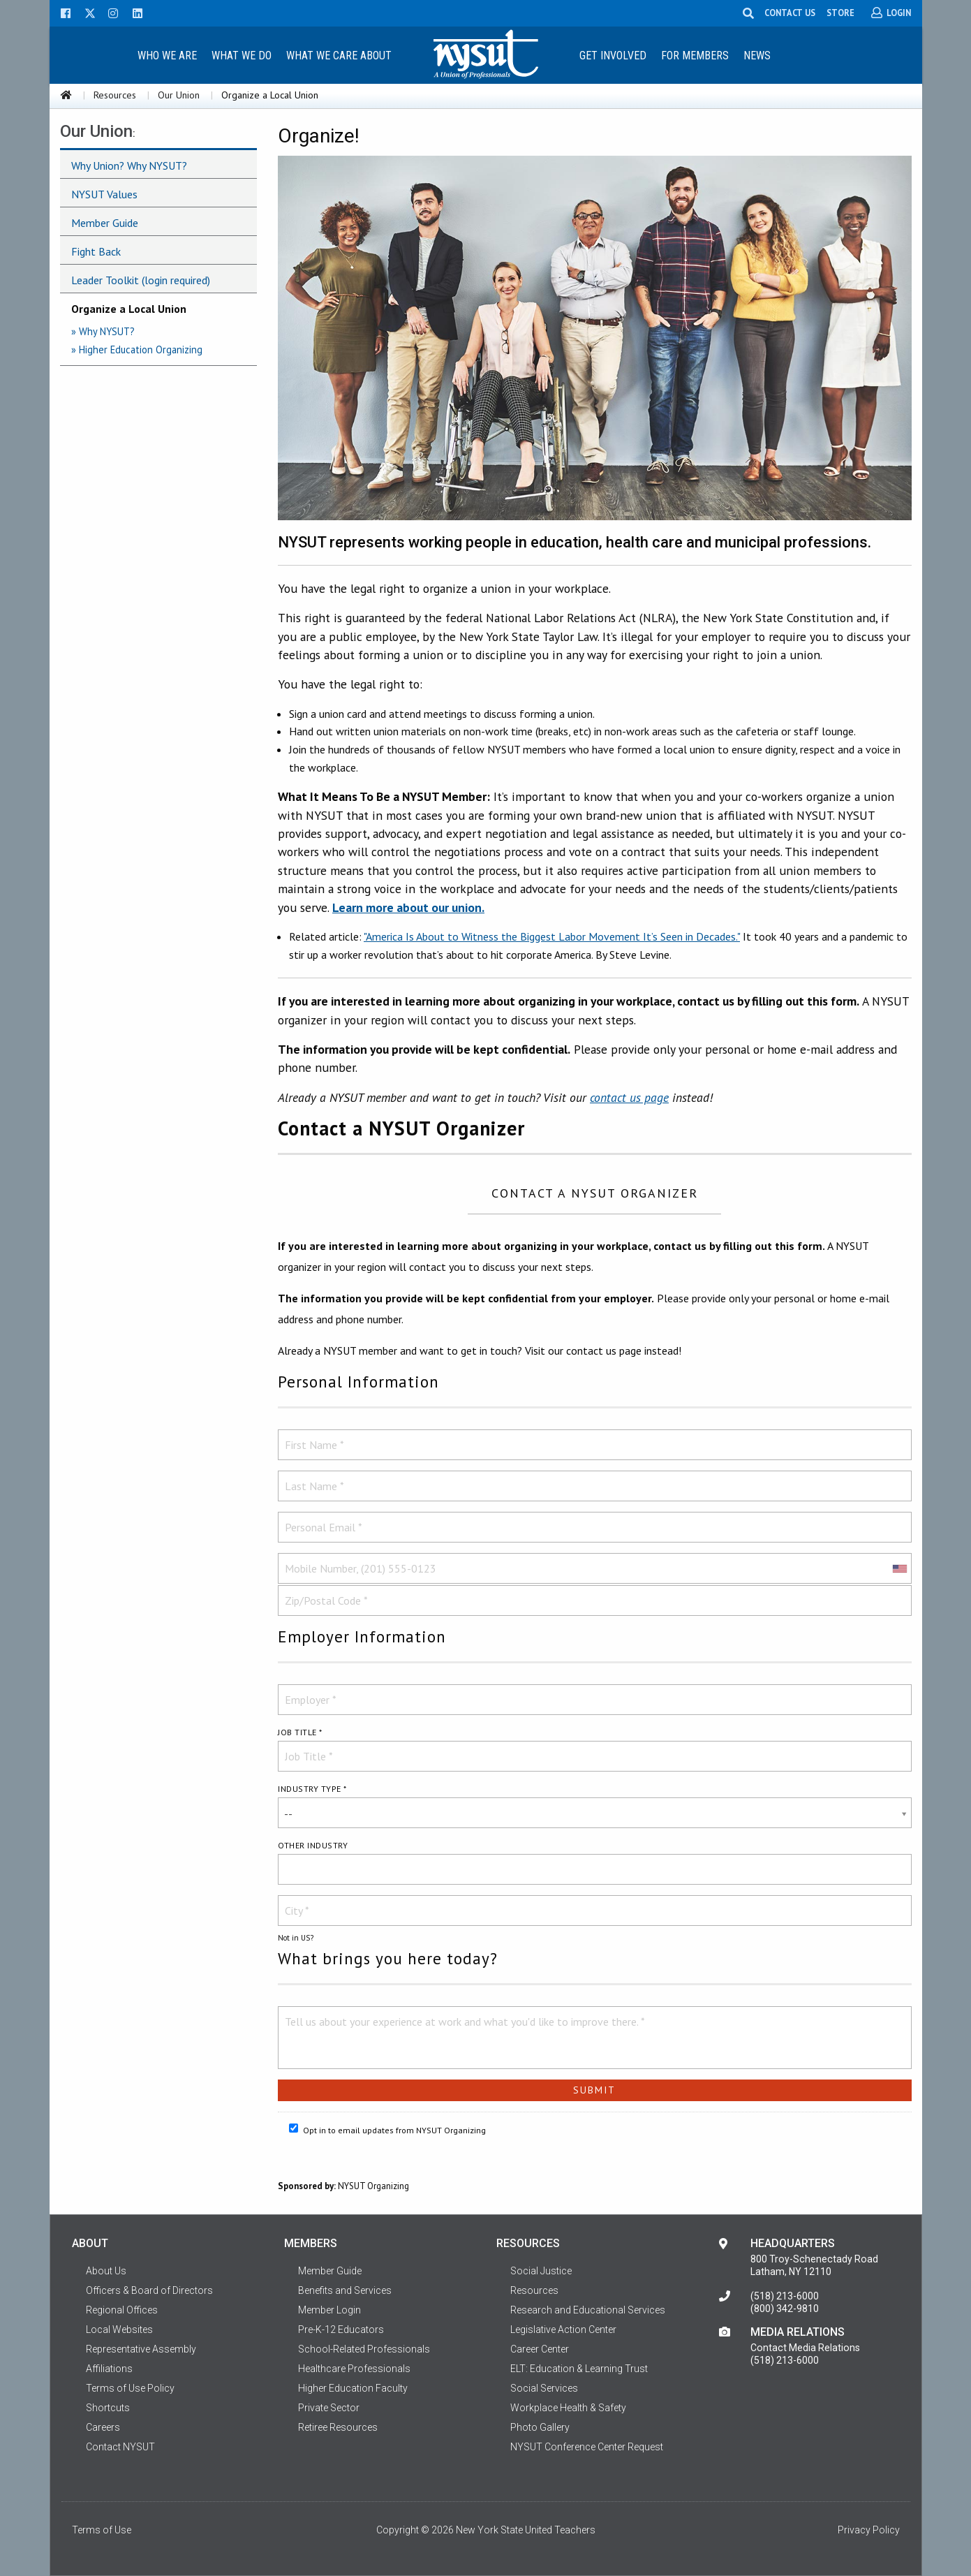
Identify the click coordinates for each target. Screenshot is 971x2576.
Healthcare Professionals (354, 2368)
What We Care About (339, 55)
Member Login (329, 2310)
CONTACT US (790, 12)
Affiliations (109, 2368)
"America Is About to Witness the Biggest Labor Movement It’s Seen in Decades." (552, 936)
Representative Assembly (141, 2349)
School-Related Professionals (364, 2349)
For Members (695, 55)
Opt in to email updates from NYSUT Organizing (387, 2129)
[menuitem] (168, 54)
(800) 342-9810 (784, 2308)
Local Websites (119, 2329)
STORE (841, 12)
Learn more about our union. (408, 907)
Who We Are (167, 55)
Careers (103, 2427)
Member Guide (104, 223)
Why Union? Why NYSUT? (129, 165)
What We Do (242, 55)
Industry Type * (312, 1788)
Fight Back (96, 251)
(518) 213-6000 (784, 2296)
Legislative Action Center (563, 2329)
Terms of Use (101, 2529)
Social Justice (541, 2270)
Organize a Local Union (128, 309)
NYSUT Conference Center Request (586, 2446)
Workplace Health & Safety (568, 2407)
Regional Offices (122, 2310)
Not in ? (295, 1938)
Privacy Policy (869, 2529)
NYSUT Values (104, 194)
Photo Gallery (540, 2427)
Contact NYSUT (120, 2446)
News (757, 55)
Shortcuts (108, 2407)
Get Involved (612, 55)
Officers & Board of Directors (149, 2290)
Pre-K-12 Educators (341, 2329)
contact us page (629, 1097)
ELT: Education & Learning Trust (579, 2368)
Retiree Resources (338, 2427)
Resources (115, 95)
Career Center (539, 2349)
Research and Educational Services (587, 2310)
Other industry (313, 1845)
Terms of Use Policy (130, 2388)
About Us (106, 2270)
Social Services (544, 2388)
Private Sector (329, 2407)
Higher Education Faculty (353, 2388)
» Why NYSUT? (103, 331)
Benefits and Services (345, 2290)
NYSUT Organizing (373, 2186)
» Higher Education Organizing (136, 349)
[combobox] (899, 1568)
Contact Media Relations (805, 2347)
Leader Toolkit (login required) (140, 280)
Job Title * (300, 1732)
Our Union (179, 95)
